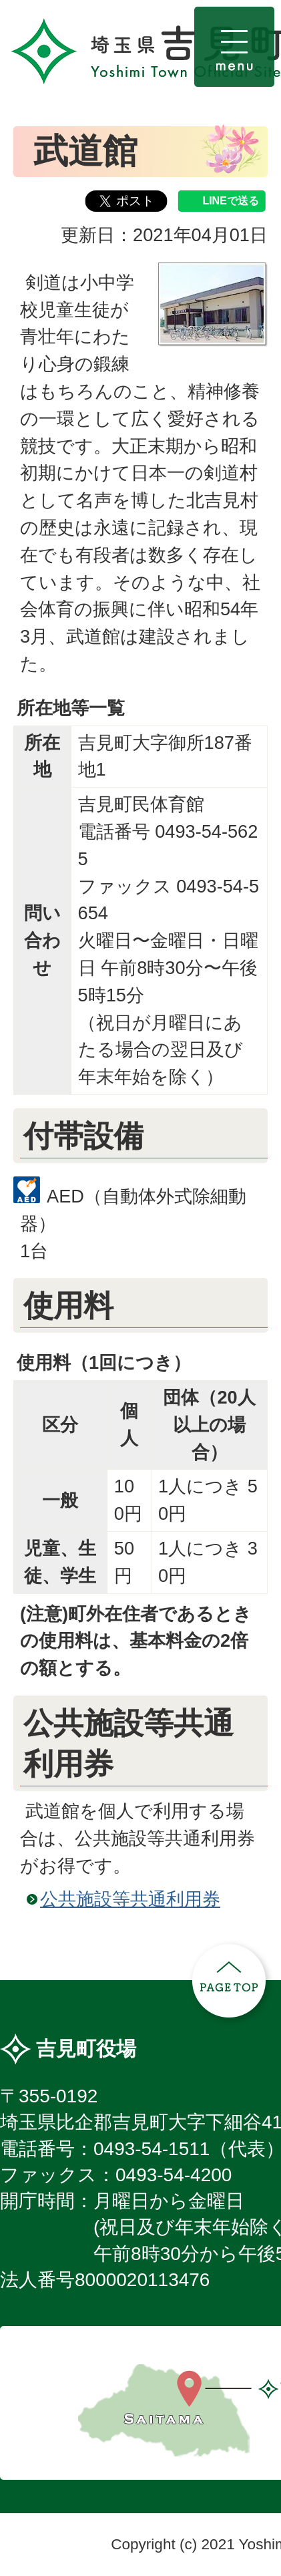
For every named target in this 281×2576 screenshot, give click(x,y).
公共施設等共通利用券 (130, 1899)
